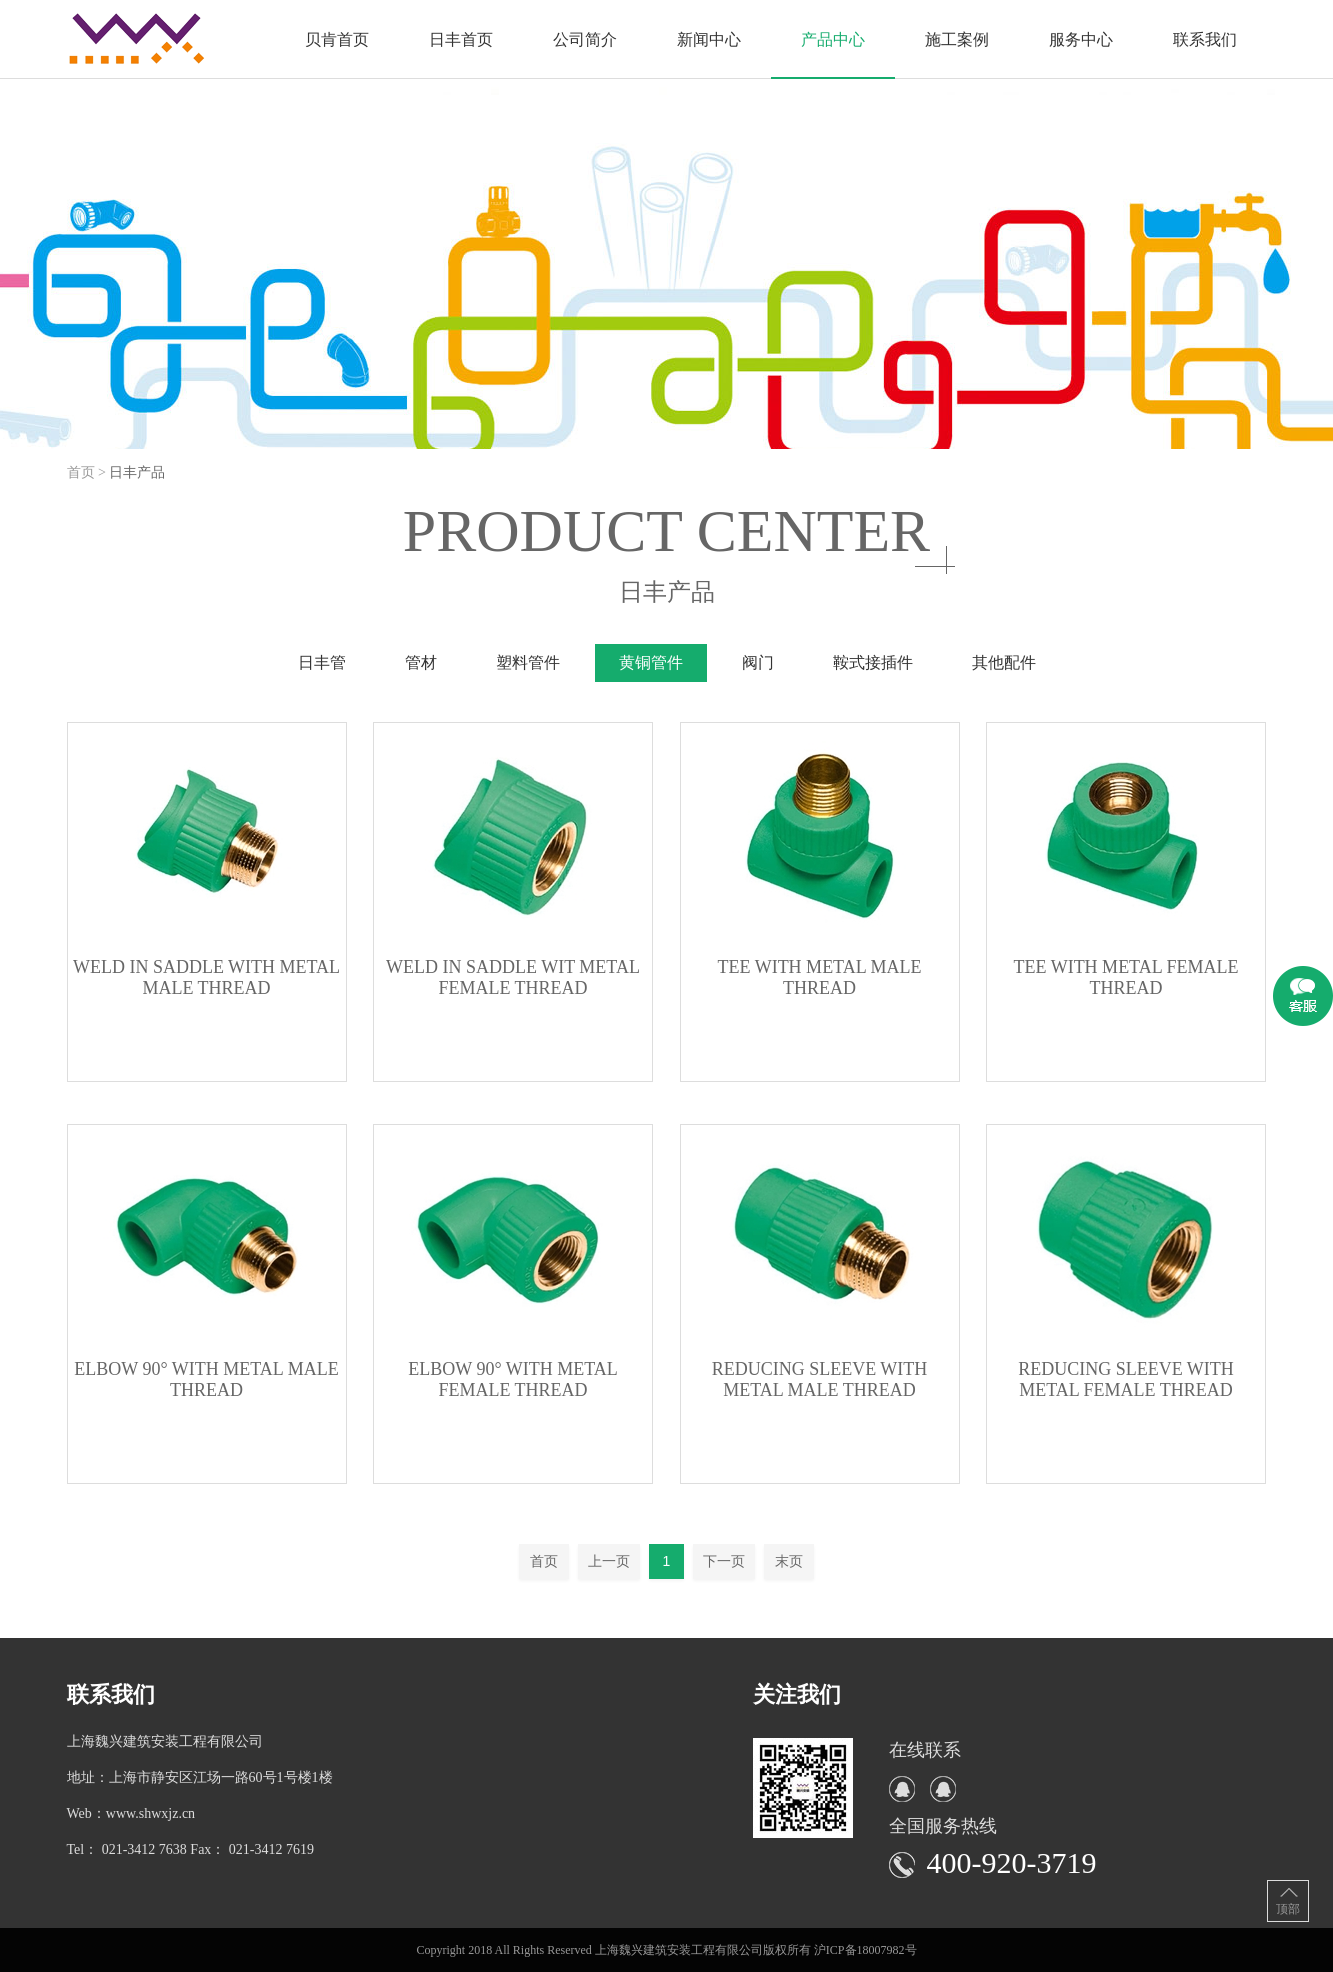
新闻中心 (709, 39)
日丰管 (322, 662)
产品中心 (833, 39)
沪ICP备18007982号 (865, 1950)
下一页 (724, 1561)
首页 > (88, 472)
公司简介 (585, 39)
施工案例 (957, 39)
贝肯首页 (337, 39)
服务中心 (1081, 39)
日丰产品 (137, 472)
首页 (544, 1561)
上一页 (609, 1561)
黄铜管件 (651, 662)
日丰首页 (461, 39)
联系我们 (1205, 39)
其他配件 (1004, 662)
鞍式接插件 (873, 662)
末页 (789, 1561)
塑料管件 (528, 662)
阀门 (758, 662)
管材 (421, 662)
